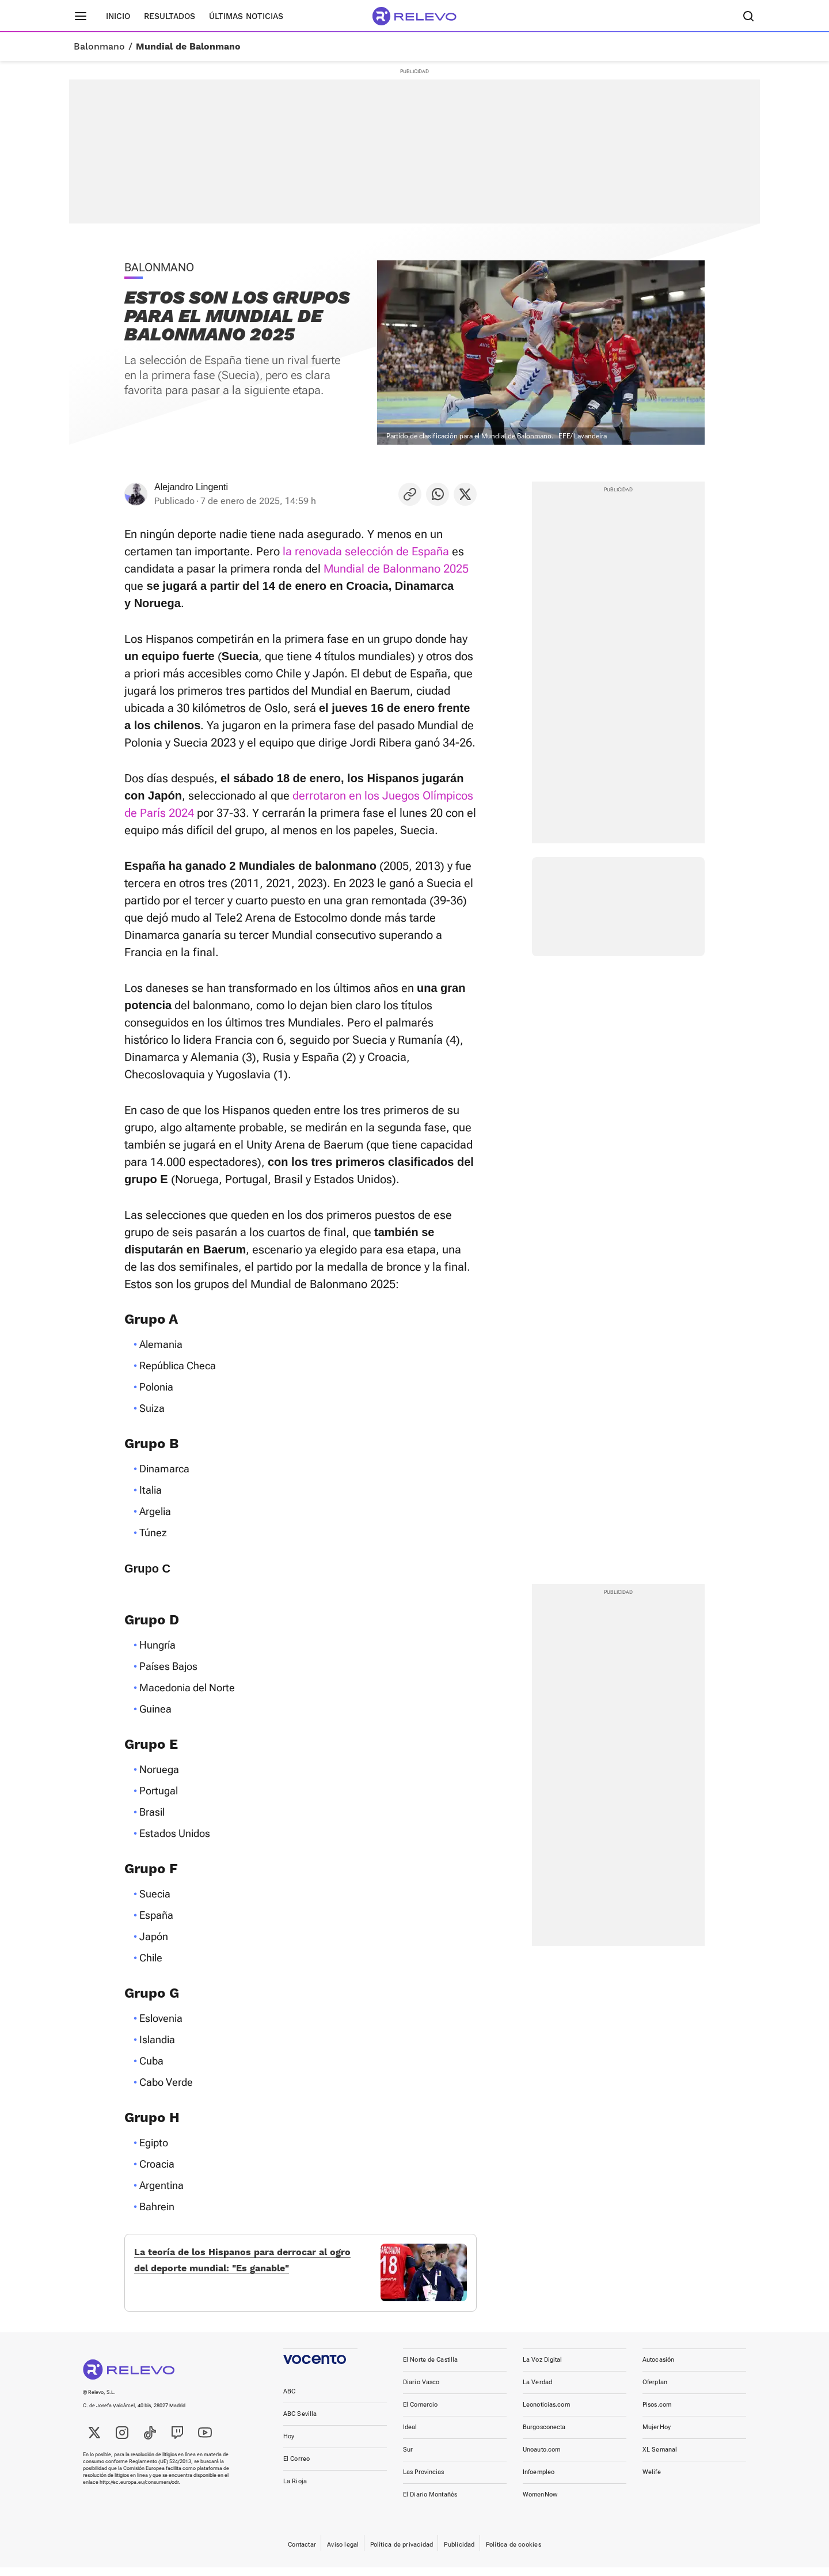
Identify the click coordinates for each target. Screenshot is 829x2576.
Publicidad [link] (459, 2553)
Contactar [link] (302, 2553)
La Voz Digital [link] (542, 2368)
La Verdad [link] (537, 2391)
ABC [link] (289, 2400)
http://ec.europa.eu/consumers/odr (139, 2491)
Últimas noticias (246, 16)
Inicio (118, 16)
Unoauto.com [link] (541, 2458)
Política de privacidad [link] (401, 2553)
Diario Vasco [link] (421, 2391)
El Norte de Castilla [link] (430, 2368)
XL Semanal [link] (659, 2458)
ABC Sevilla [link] (300, 2422)
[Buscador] (748, 16)
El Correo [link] (296, 2467)
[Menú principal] (80, 16)
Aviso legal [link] (343, 2553)
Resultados (169, 16)
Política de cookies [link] (513, 2553)
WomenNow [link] (540, 2503)
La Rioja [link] (295, 2490)
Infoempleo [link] (538, 2480)
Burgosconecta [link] (544, 2435)
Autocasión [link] (658, 2368)
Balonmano (99, 46)
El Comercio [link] (420, 2413)
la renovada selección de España (366, 551)
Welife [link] (651, 2480)
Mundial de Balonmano (188, 46)
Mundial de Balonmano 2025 (396, 568)
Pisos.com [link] (656, 2413)
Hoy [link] (288, 2445)
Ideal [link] (410, 2435)
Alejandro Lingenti (191, 487)
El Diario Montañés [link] (430, 2503)
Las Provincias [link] (423, 2480)
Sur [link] (408, 2458)
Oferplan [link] (654, 2391)
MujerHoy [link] (656, 2435)
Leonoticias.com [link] (546, 2413)
